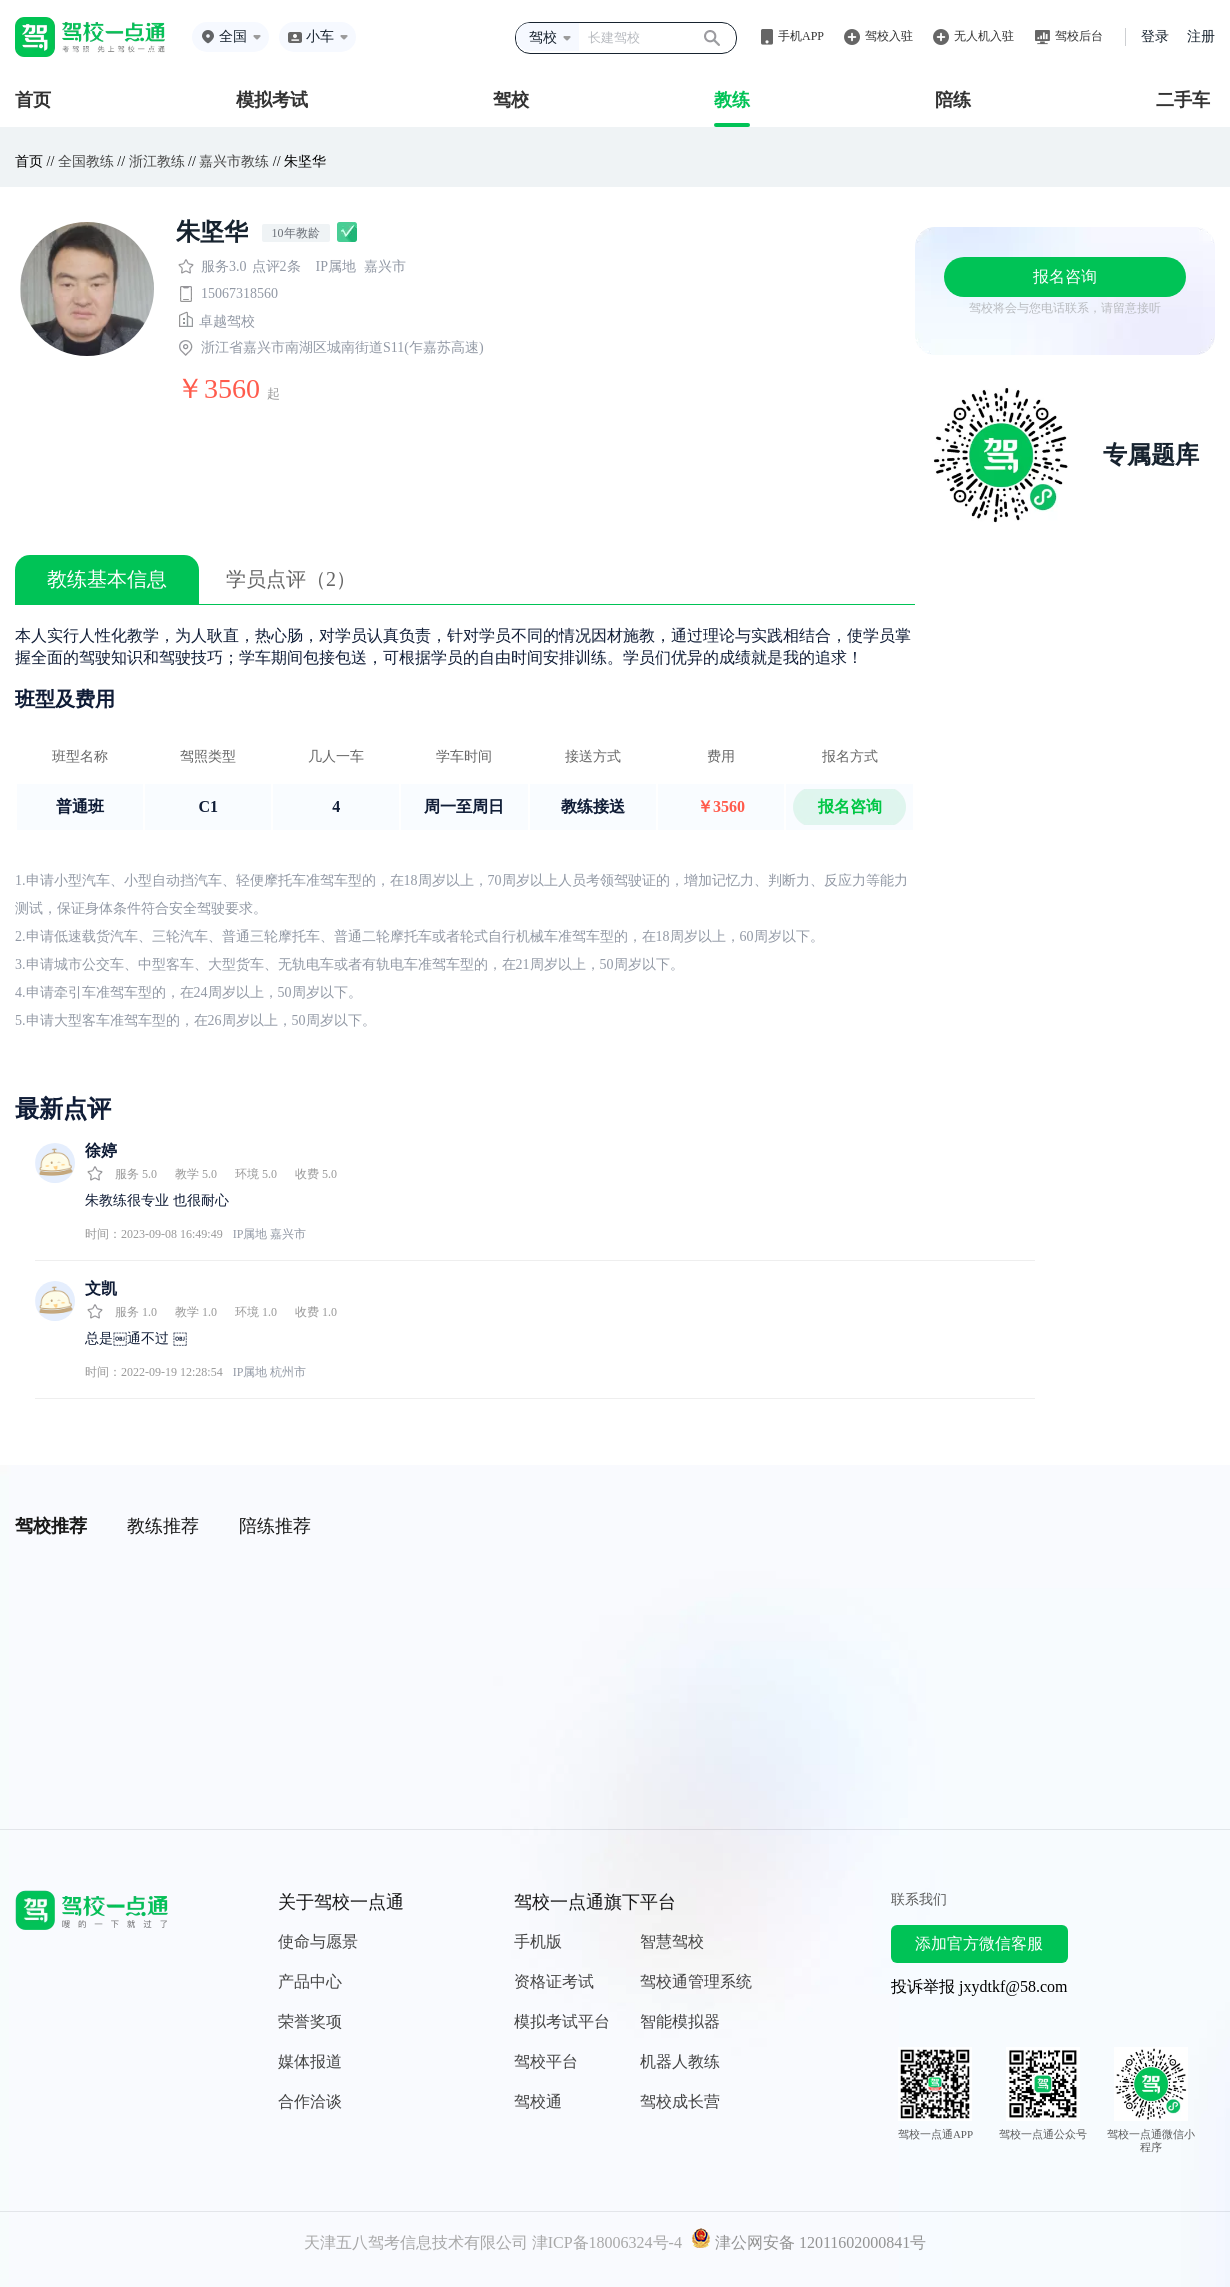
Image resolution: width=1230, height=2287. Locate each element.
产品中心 (310, 1981)
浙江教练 (157, 161)
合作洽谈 (310, 2101)
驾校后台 (1079, 36)
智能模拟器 (680, 2021)
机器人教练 (680, 2061)
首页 (33, 100)
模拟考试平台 (562, 2021)
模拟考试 (272, 100)
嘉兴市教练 (234, 161)
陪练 (953, 100)
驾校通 (538, 2101)
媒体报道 (310, 2061)
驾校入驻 (889, 36)
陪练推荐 (275, 1526)
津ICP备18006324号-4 (607, 2242)
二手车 (1183, 100)
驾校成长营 (680, 2101)
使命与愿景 (318, 1941)
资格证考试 (554, 1981)
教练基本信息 (107, 579)
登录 (1155, 36)
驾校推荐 (51, 1526)
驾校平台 (546, 2061)
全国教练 (86, 161)
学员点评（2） (291, 579)
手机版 (538, 1941)
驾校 (511, 100)
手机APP (801, 36)
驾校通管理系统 (696, 1981)
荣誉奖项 (310, 2021)
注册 (1201, 36)
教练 (732, 100)
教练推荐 (163, 1526)
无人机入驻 (984, 36)
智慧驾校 (672, 1941)
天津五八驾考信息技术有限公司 (416, 2242)
